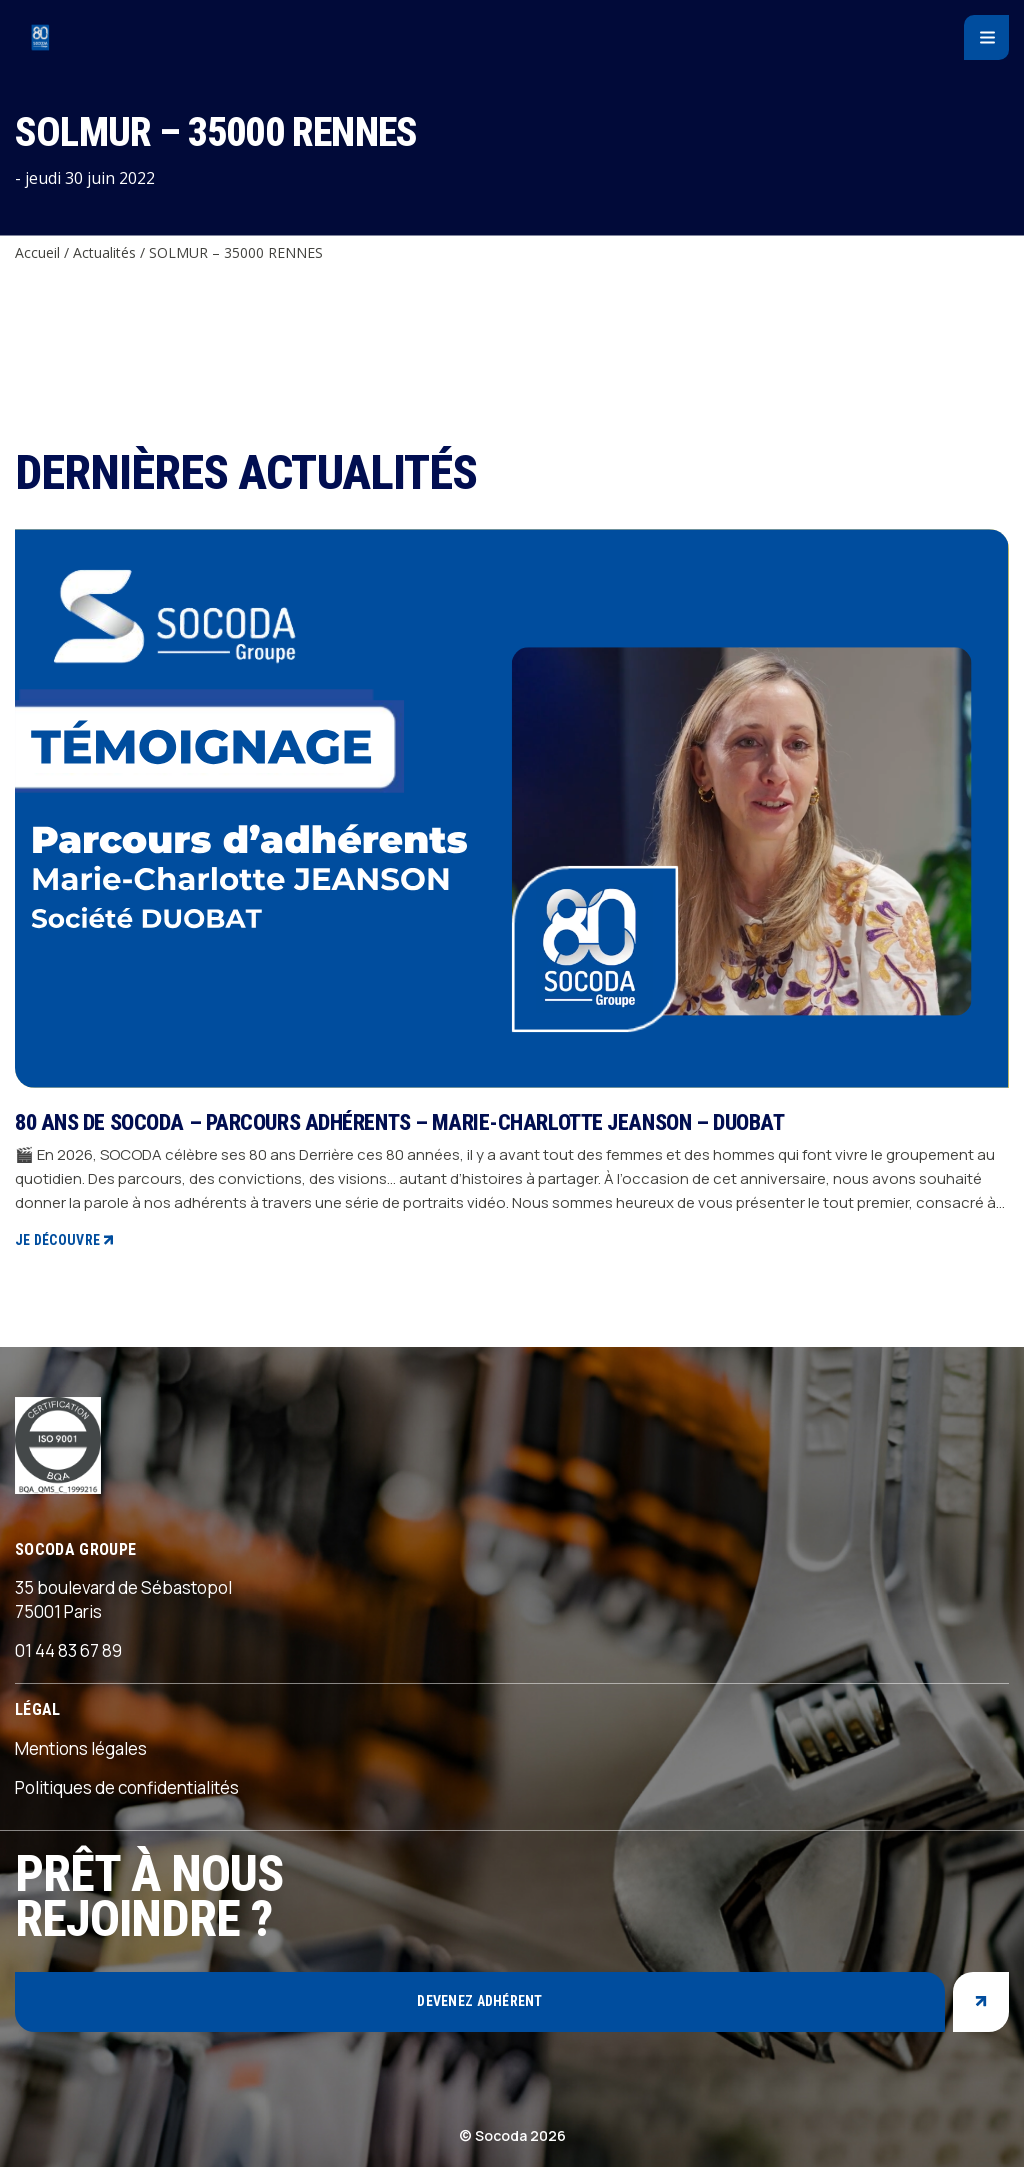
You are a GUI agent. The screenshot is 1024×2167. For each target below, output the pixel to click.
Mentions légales (81, 1748)
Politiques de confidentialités (127, 1787)
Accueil (37, 252)
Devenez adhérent (479, 2001)
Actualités (104, 252)
